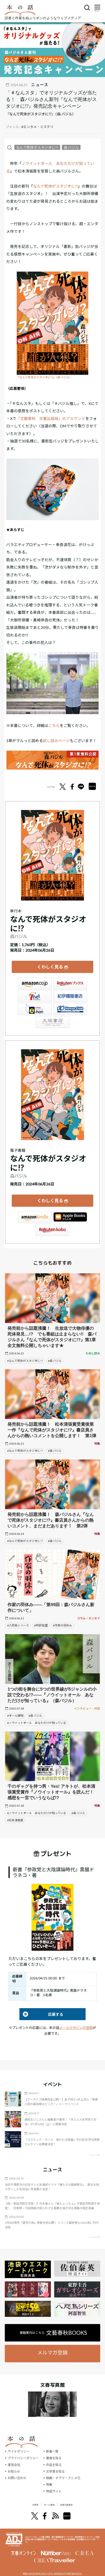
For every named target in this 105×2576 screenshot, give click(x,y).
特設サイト (54, 2491)
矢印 (94, 2155)
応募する (41, 2014)
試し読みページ (56, 740)
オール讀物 (46, 2505)
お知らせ (14, 2471)
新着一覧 (52, 2451)
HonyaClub (70, 1009)
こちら (54, 725)
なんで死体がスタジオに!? (37, 147)
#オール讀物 (15, 1715)
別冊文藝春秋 (77, 2505)
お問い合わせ (17, 2478)
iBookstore (70, 1217)
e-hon (35, 1009)
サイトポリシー (18, 2451)
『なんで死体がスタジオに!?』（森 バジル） (44, 377)
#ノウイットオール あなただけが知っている (36, 1723)
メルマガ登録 (52, 2352)
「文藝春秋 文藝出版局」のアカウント (50, 418)
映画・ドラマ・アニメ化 (63, 2478)
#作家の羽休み (62, 1625)
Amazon (35, 983)
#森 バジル (55, 1361)
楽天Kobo (52, 1230)
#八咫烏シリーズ (18, 1625)
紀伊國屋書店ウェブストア (70, 996)
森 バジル (71, 147)
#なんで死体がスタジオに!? (25, 1361)
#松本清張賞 (15, 1820)
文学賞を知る (55, 2471)
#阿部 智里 (41, 1625)
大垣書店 (52, 1022)
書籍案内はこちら (53, 2332)
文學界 (21, 2505)
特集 (49, 2485)
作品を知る (54, 2465)
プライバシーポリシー (23, 2458)
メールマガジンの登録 (76, 2028)
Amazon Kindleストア (35, 1217)
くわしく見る (50, 966)
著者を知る (54, 2458)
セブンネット (35, 996)
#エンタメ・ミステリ (37, 127)
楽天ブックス (70, 983)
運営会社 (14, 2465)
